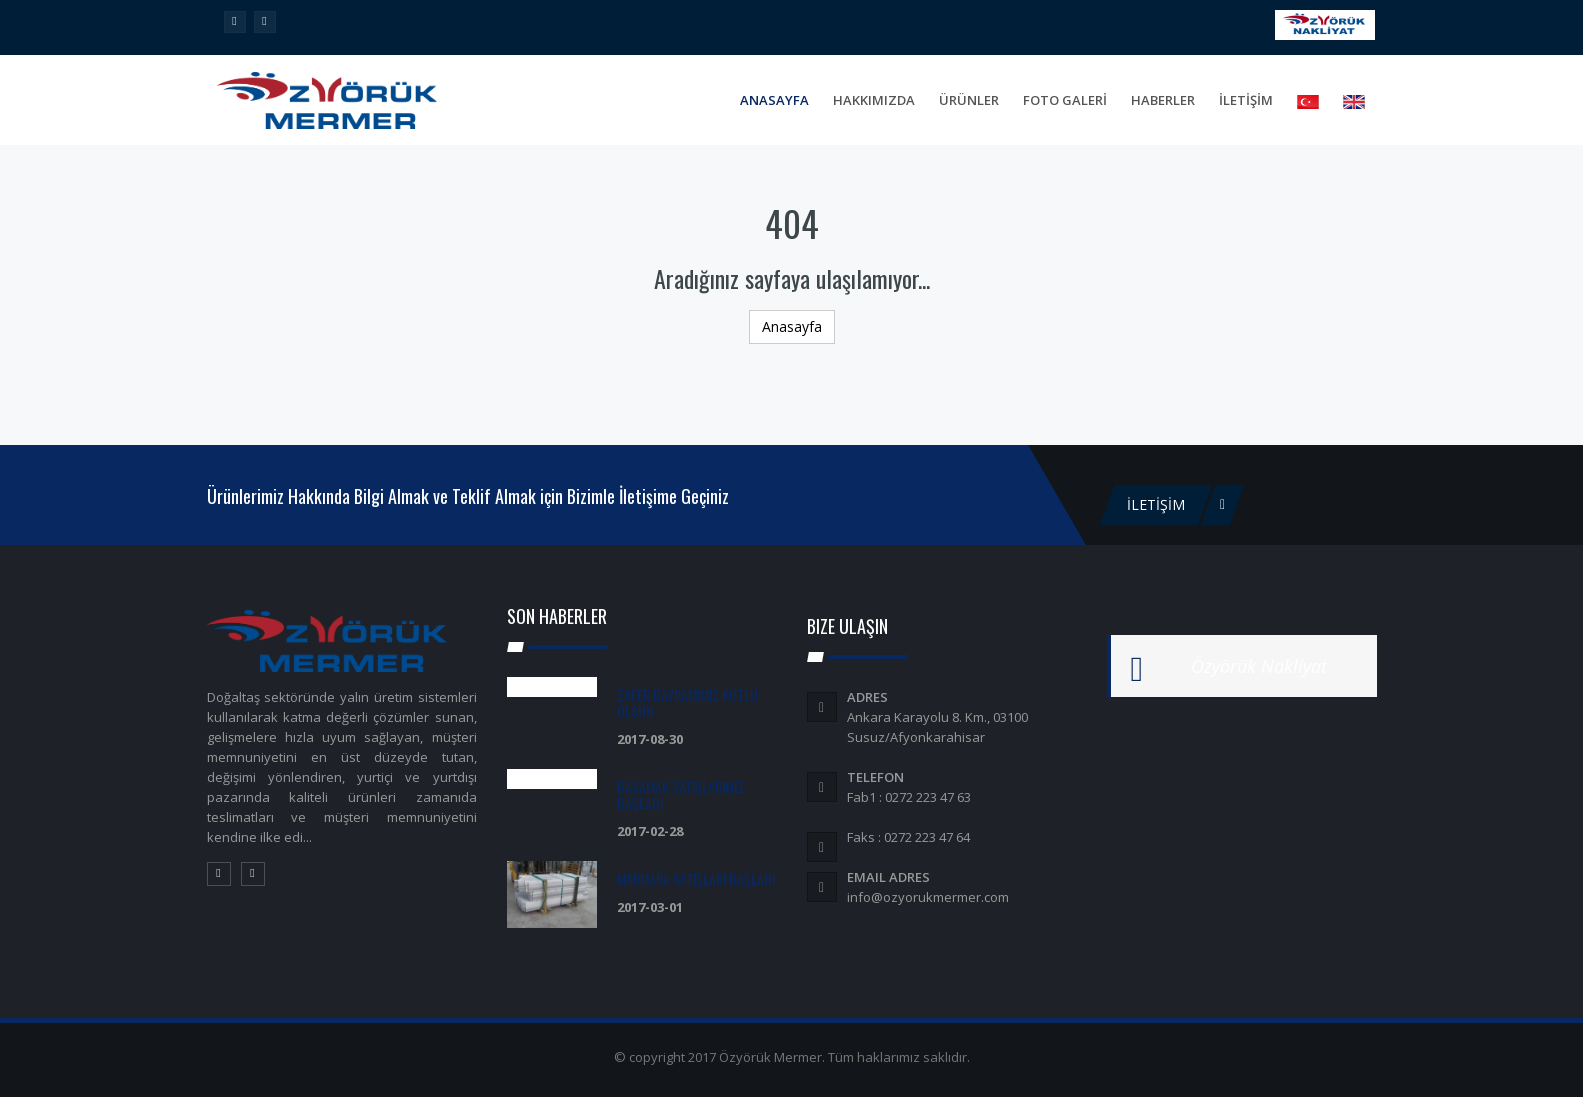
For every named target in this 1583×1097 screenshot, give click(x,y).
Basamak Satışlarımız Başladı (680, 794)
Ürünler (969, 100)
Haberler (1163, 100)
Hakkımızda (874, 100)
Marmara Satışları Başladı (696, 878)
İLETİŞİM (1246, 100)
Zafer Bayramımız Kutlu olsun (687, 702)
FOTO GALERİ (1065, 100)
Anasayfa (774, 100)
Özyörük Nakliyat (1259, 666)
